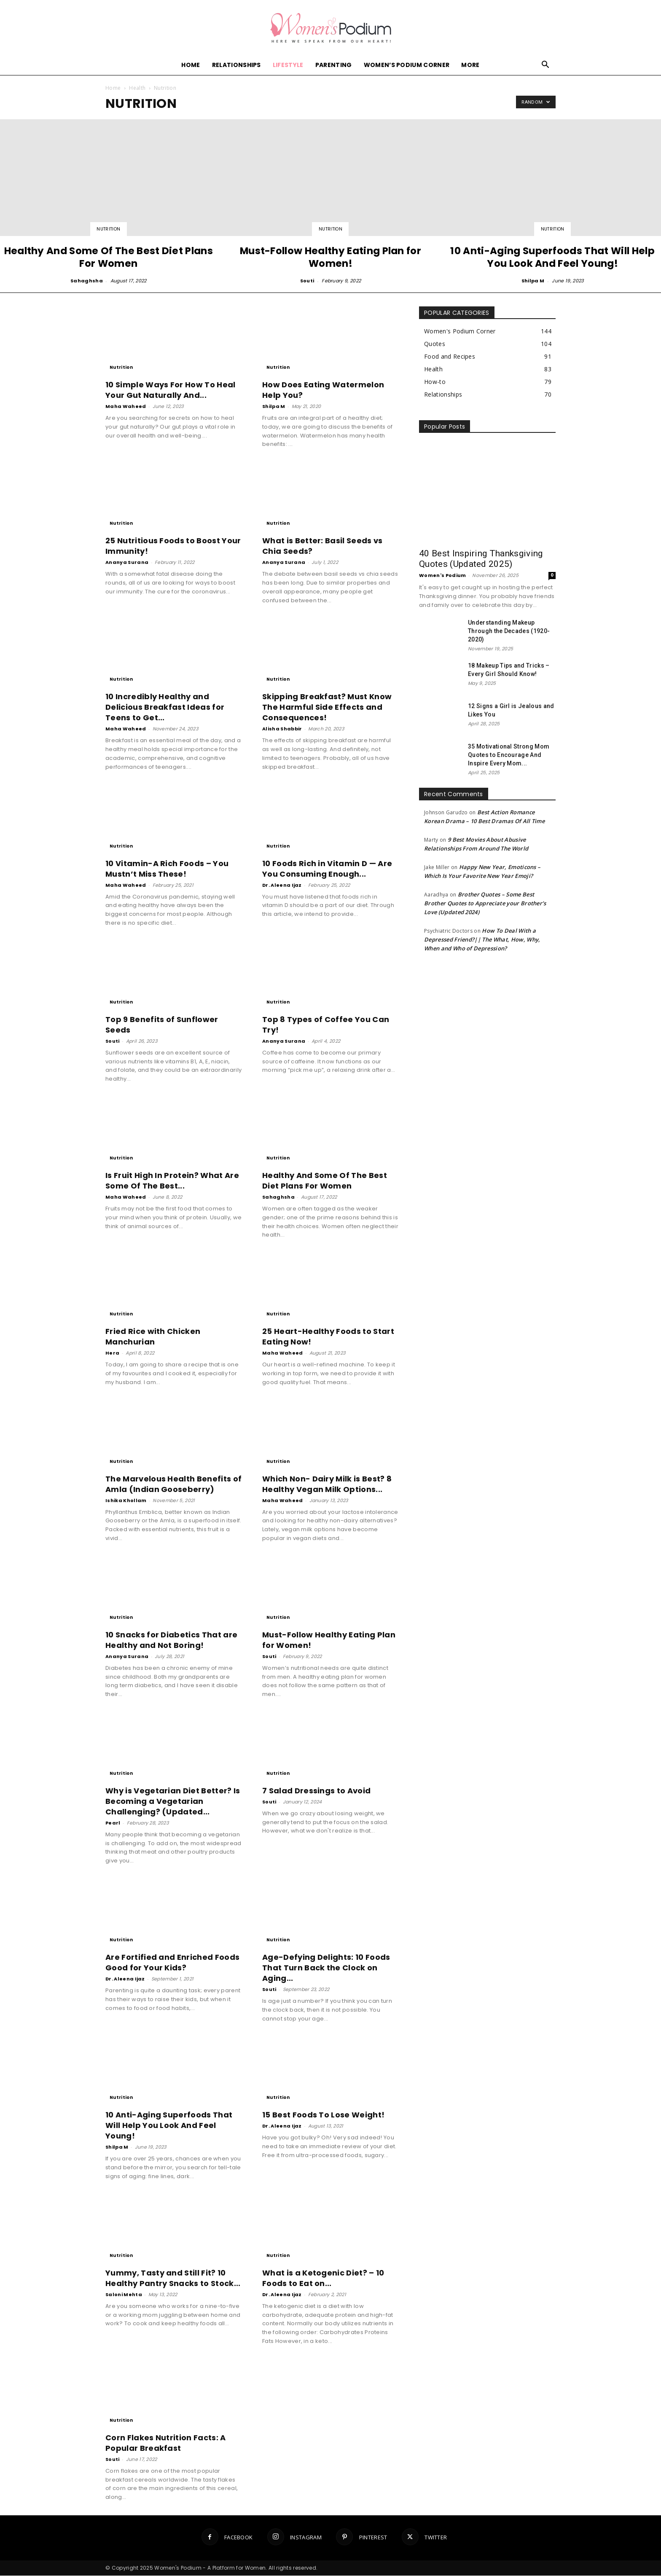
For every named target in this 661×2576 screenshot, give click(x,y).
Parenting (333, 65)
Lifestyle (288, 65)
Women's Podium (442, 575)
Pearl (113, 1823)
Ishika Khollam (125, 1500)
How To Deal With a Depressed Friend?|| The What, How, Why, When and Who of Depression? (482, 940)
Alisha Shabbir (282, 729)
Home (190, 65)
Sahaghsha (86, 281)
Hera (112, 1353)
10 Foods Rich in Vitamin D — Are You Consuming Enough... (327, 869)
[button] (545, 66)
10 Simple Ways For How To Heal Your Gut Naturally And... (170, 390)
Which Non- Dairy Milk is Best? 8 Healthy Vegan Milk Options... (327, 1484)
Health (137, 88)
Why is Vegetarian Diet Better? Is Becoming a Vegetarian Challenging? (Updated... (172, 1801)
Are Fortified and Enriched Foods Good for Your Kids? (172, 1962)
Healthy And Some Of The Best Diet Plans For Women (324, 1180)
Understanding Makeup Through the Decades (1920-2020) (509, 631)
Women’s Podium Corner (407, 65)
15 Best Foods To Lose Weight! (323, 2115)
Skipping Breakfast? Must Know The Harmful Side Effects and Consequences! (327, 707)
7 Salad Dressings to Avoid (316, 1791)
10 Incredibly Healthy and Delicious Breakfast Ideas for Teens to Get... (164, 707)
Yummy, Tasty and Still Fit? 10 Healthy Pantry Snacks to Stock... (173, 2278)
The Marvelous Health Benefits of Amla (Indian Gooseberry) (173, 1484)
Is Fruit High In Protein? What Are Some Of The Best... (172, 1180)
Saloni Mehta (123, 2295)
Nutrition (108, 229)
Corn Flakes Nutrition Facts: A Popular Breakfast (165, 2443)
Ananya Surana (126, 562)
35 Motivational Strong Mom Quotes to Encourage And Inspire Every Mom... (508, 755)
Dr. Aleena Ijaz (282, 885)
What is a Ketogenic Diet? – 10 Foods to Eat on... (323, 2278)
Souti (307, 281)
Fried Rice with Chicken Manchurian (152, 1336)
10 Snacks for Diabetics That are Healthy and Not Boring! (171, 1640)
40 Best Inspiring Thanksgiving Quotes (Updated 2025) (481, 559)
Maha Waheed (125, 406)
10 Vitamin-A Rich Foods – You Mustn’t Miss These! (166, 869)
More (470, 65)
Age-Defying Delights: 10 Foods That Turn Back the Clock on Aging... (326, 1968)
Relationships (236, 65)
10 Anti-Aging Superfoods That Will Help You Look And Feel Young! (168, 2125)
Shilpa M (533, 281)
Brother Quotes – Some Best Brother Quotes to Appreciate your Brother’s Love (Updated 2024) (485, 903)
